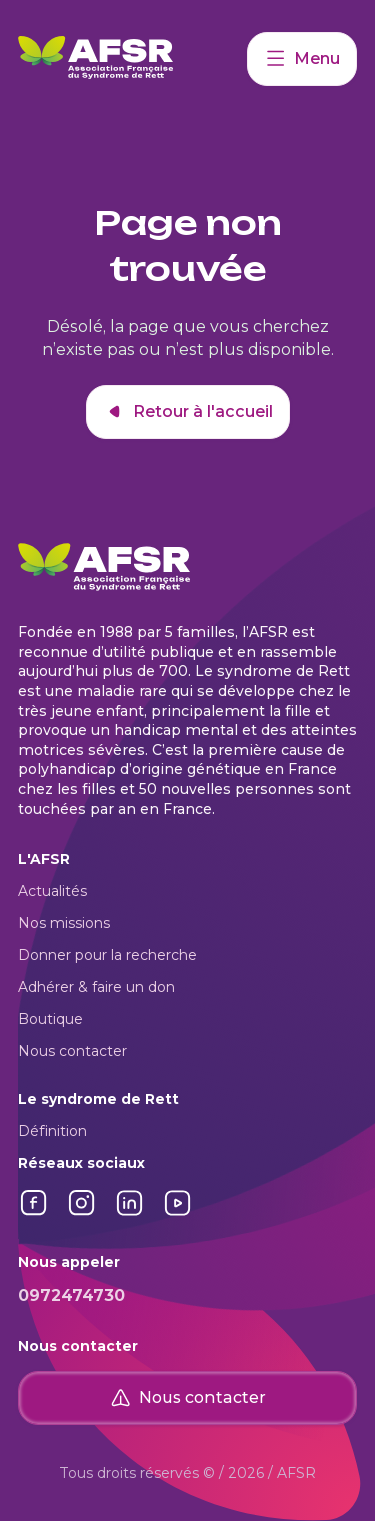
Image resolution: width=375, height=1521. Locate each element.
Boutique (50, 1019)
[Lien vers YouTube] (178, 1213)
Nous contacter (72, 1051)
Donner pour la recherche (107, 955)
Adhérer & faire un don (96, 987)
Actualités (52, 891)
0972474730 (71, 1295)
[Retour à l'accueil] (132, 59)
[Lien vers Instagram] (82, 1213)
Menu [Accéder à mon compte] (302, 59)
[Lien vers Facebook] (34, 1213)
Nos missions (64, 923)
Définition (52, 1131)
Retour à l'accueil (188, 412)
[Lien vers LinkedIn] (130, 1213)
